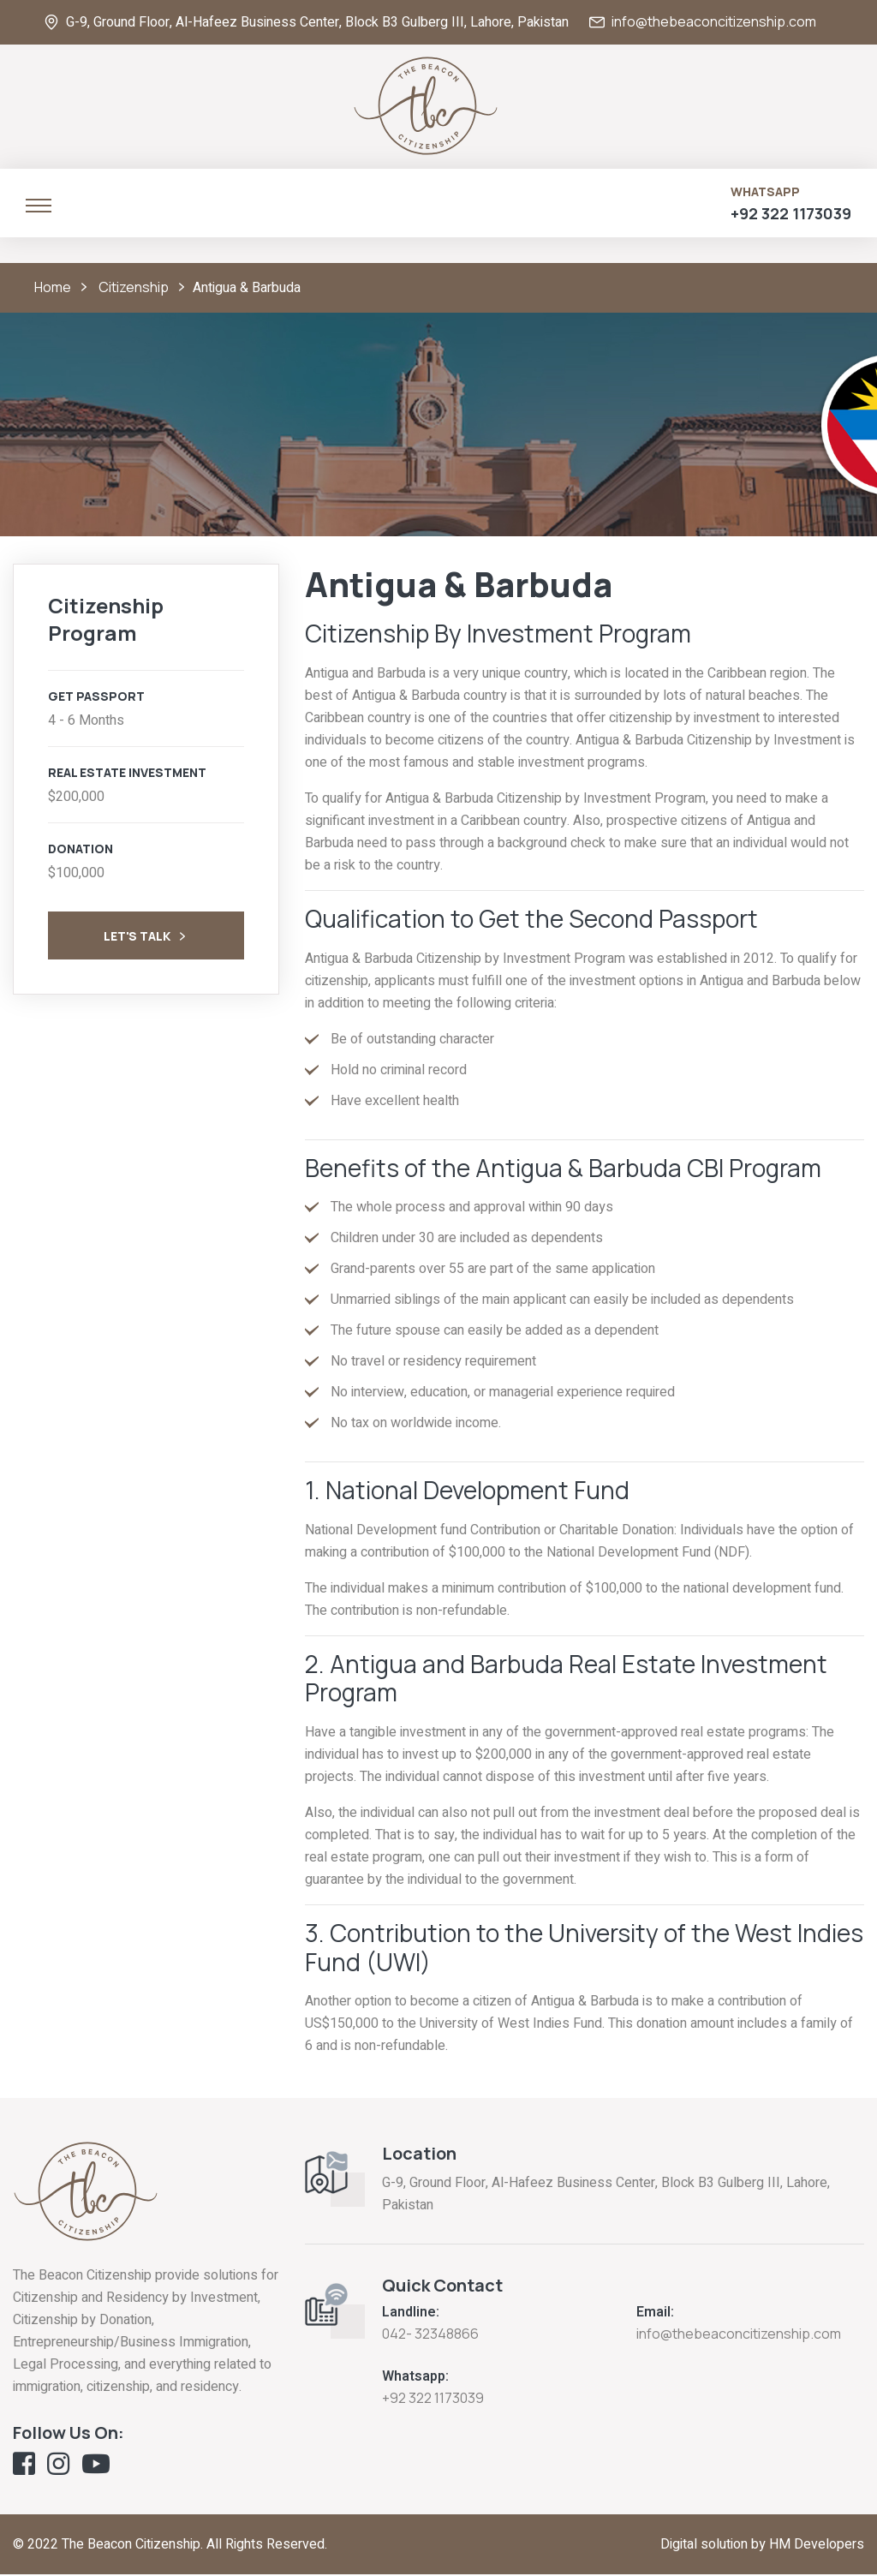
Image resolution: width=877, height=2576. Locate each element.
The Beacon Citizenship (131, 2546)
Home (52, 287)
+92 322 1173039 (791, 214)
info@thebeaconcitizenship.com (714, 22)
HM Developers (816, 2546)
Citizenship (133, 287)
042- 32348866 (430, 2335)
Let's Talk (146, 938)
